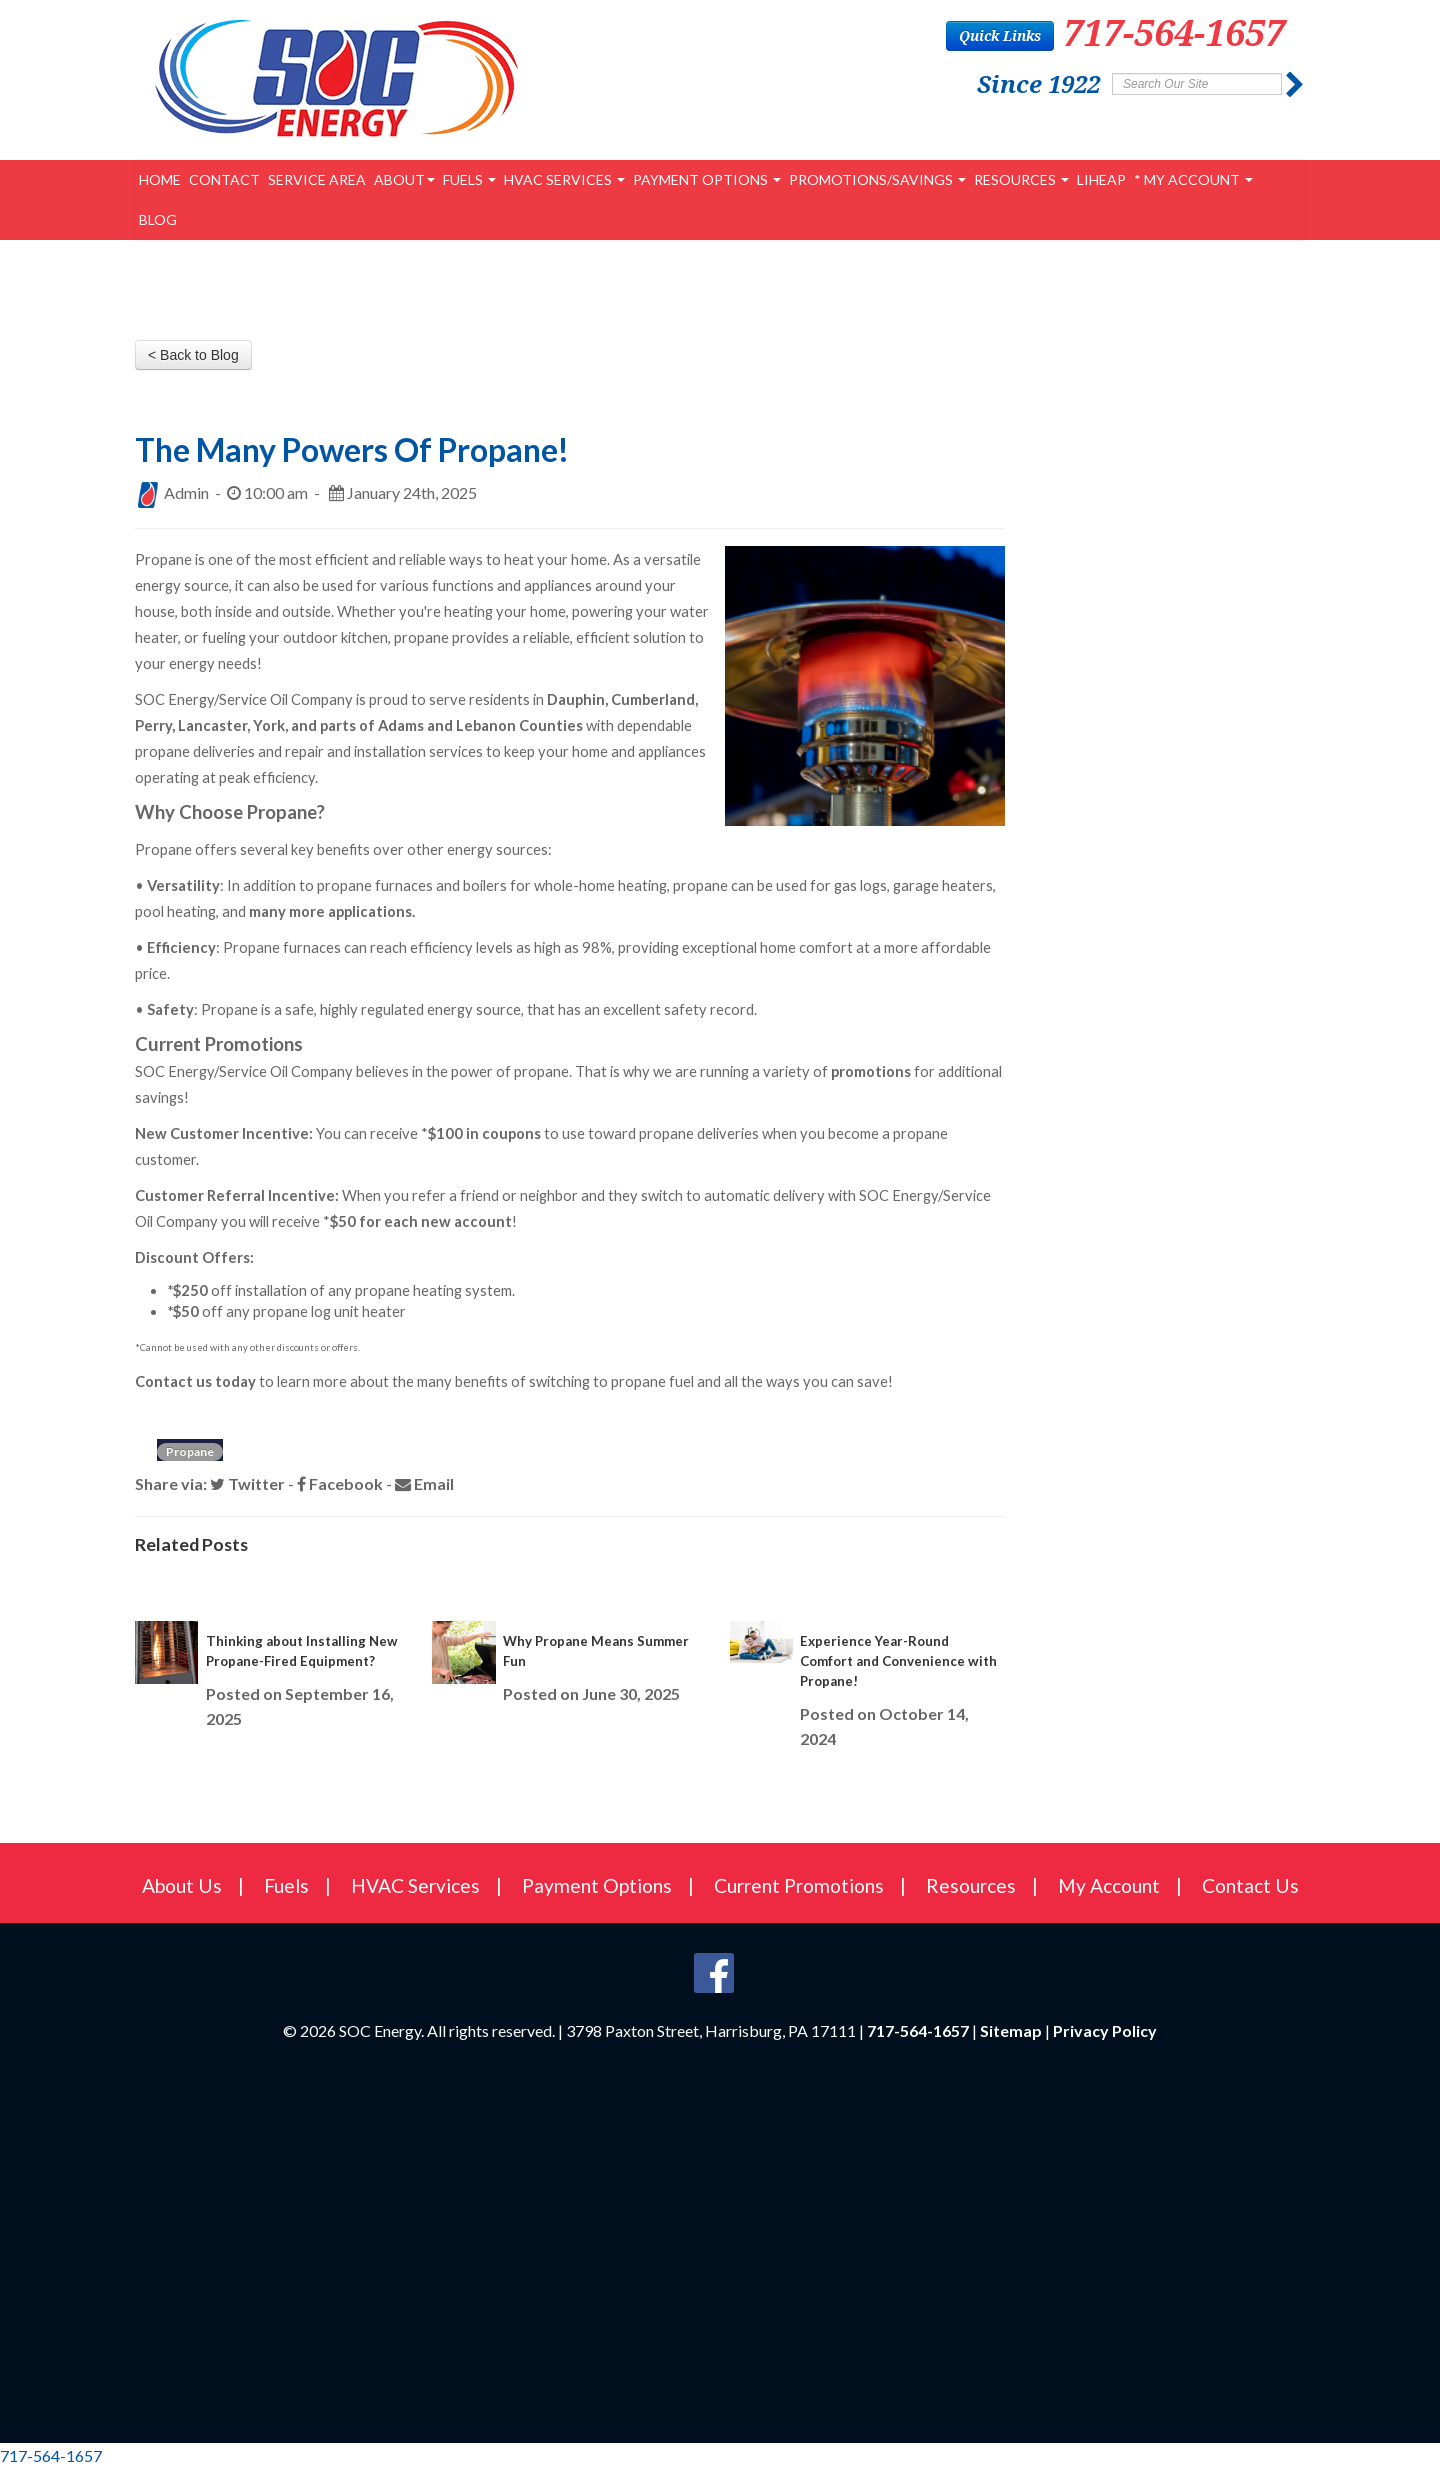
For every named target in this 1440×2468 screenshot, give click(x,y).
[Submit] (1295, 85)
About (404, 179)
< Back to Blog (193, 355)
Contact (224, 179)
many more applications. (332, 911)
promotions (871, 1071)
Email (424, 1483)
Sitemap (1011, 2030)
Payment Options (707, 179)
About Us (182, 1885)
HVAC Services (564, 179)
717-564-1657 (1174, 32)
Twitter (247, 1483)
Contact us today (195, 1381)
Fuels (469, 179)
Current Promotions (799, 1885)
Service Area (317, 179)
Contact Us (1250, 1885)
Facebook (340, 1483)
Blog (158, 219)
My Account (1109, 1885)
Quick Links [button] (1000, 35)
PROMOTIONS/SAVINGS (877, 179)
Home (160, 179)
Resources (1021, 179)
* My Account (1193, 179)
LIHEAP (1101, 179)
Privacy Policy (1105, 2030)
